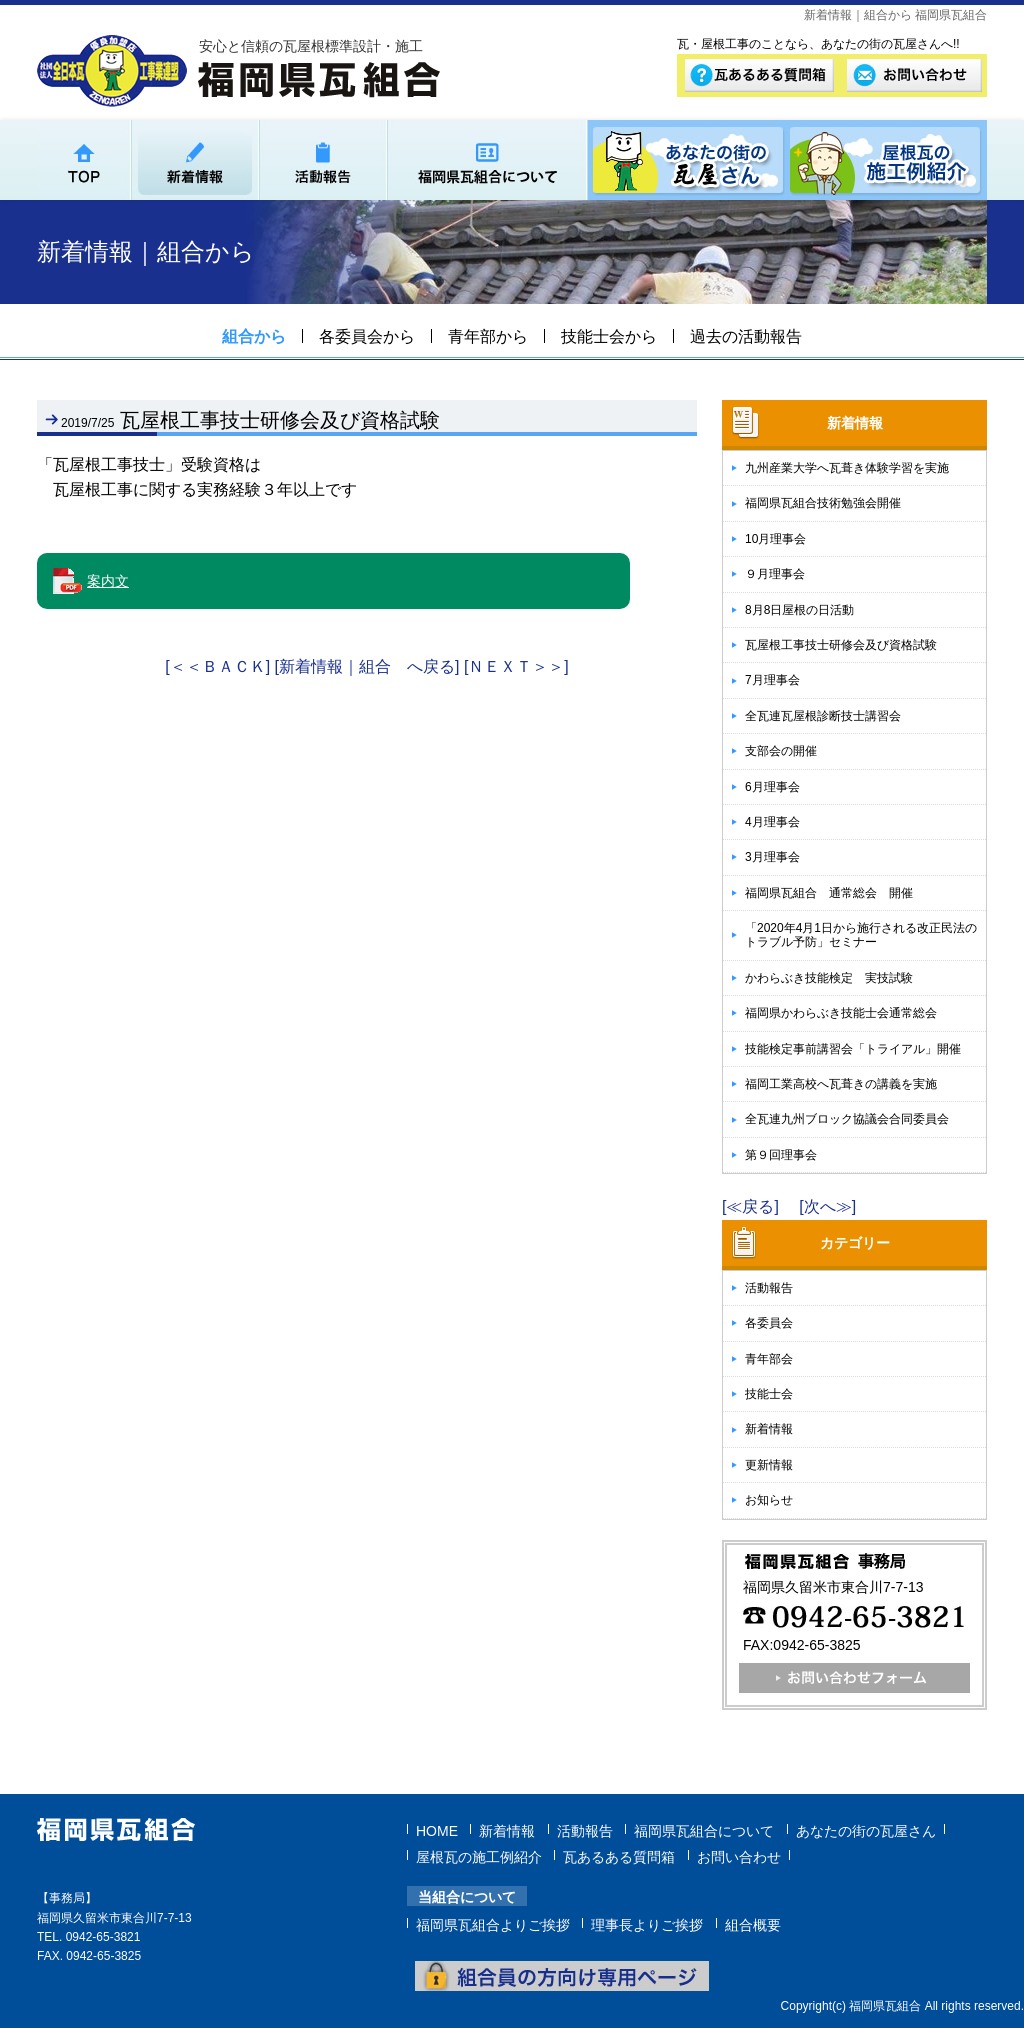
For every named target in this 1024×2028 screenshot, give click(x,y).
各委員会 (769, 1323)
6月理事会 (772, 787)
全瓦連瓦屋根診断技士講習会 (823, 716)
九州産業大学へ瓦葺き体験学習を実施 (847, 468)
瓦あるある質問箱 (619, 1855)
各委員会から (367, 336)
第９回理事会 (781, 1155)
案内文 (108, 581)
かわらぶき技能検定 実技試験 (829, 978)
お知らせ (769, 1500)
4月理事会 (772, 822)
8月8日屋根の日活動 (799, 610)
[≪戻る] (750, 1206)
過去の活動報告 (746, 336)
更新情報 (769, 1465)
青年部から (488, 336)
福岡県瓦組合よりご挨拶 (493, 1923)
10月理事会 (775, 539)
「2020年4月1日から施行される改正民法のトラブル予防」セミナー (861, 935)
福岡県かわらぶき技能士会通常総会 (841, 1013)
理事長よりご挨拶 (647, 1923)
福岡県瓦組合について (704, 1829)
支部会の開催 (781, 751)
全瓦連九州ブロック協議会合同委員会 (847, 1119)
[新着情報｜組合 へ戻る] (367, 666)
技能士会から (609, 336)
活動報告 (769, 1288)
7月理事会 (772, 680)
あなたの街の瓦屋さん (866, 1829)
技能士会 (769, 1394)
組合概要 (753, 1923)
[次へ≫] (827, 1206)
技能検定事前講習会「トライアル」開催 (853, 1049)
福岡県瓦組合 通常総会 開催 (829, 893)
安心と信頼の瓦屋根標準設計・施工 (311, 46)
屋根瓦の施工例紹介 (479, 1855)
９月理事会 (775, 574)
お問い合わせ (739, 1855)
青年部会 (769, 1359)
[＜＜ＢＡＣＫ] (217, 666)
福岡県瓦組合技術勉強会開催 (823, 503)
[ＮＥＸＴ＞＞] (516, 666)
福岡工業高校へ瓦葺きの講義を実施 (841, 1084)
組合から (254, 336)
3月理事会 (772, 857)
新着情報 (769, 1429)
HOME (437, 1829)
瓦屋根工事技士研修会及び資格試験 (841, 645)
